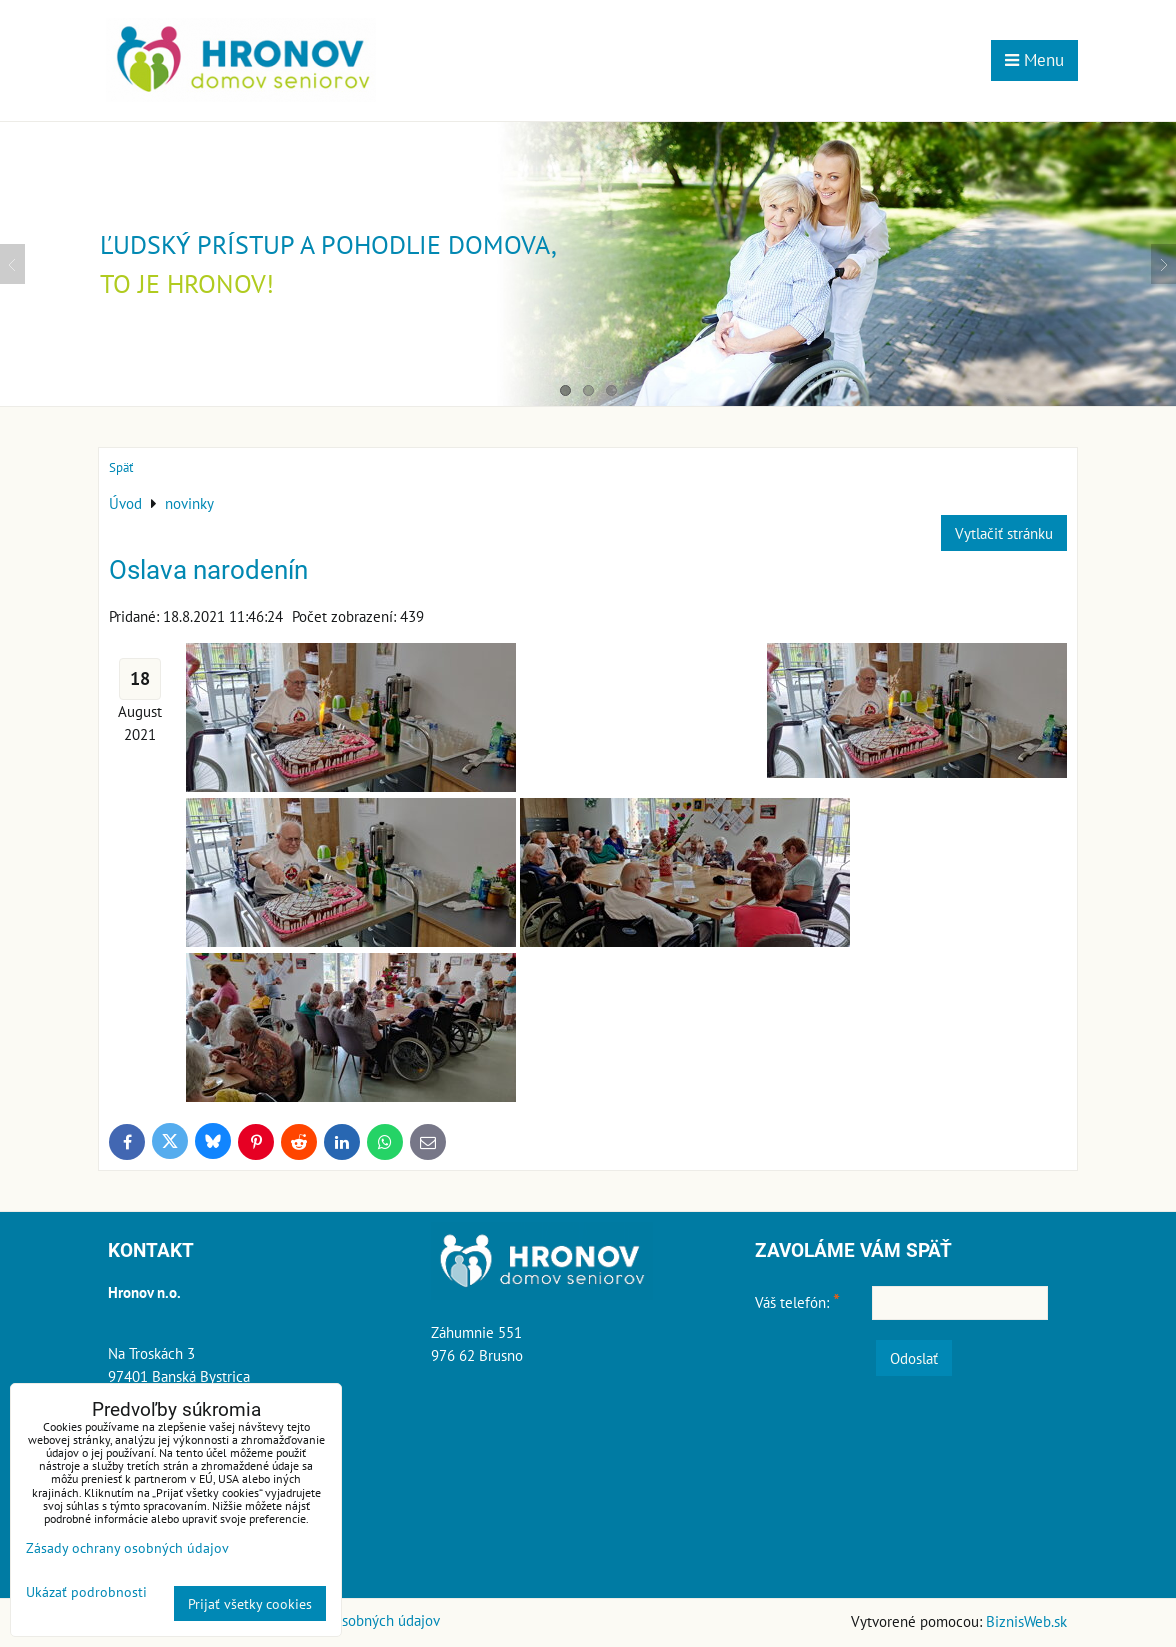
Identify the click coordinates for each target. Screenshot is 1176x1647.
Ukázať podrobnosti (86, 1592)
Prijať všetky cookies (250, 1603)
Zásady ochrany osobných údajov (127, 1547)
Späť (121, 467)
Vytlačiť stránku (1004, 533)
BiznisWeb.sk (1026, 1621)
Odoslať (914, 1358)
